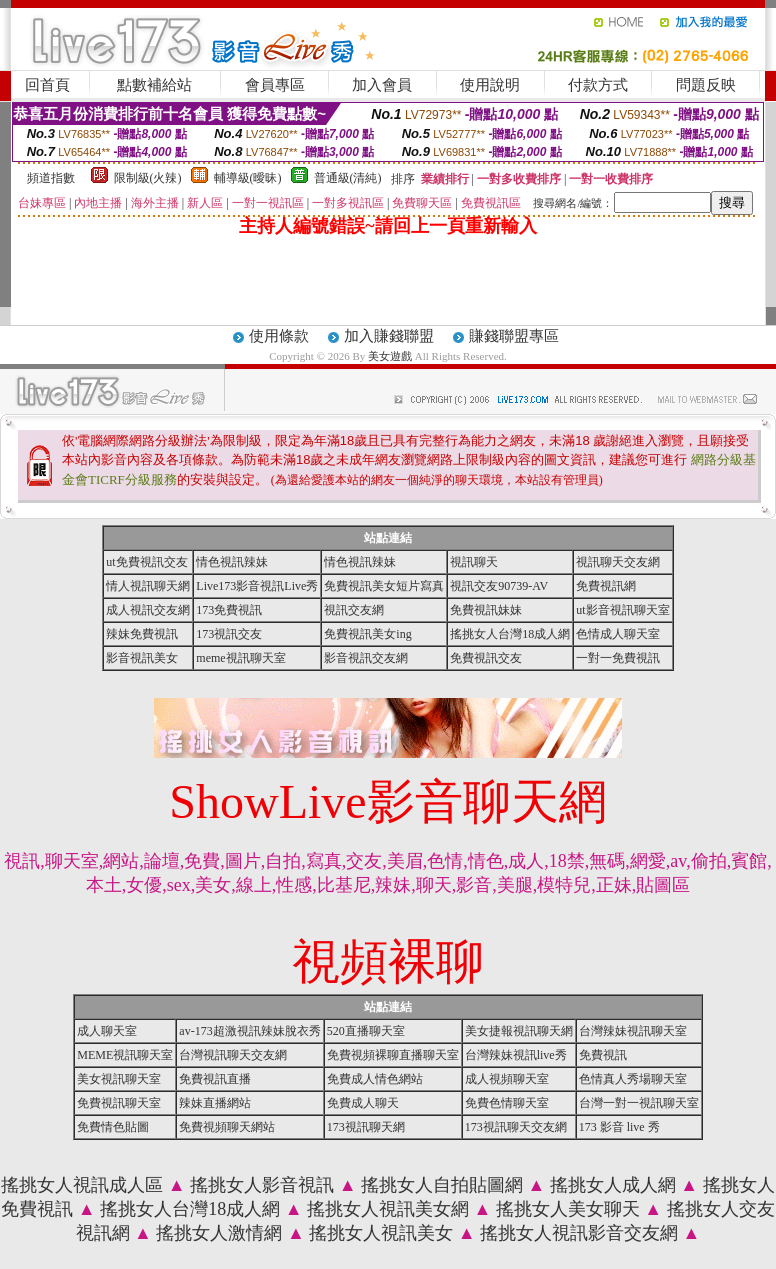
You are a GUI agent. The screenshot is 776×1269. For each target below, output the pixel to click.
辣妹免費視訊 (142, 634)
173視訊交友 (229, 634)
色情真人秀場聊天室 (633, 1079)
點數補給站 (154, 85)
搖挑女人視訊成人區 (82, 1185)
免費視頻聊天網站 (227, 1127)
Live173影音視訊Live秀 (257, 586)
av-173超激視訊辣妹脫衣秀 (249, 1031)
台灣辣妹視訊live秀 (516, 1055)
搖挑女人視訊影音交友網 (579, 1233)
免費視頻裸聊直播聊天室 (393, 1055)
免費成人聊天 (363, 1103)
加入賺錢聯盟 (389, 336)
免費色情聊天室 (507, 1103)
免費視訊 (603, 1055)
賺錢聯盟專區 (514, 336)
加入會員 (382, 85)
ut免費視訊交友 (146, 562)
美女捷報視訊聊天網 (519, 1031)
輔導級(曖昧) (248, 178)
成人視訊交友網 (148, 610)
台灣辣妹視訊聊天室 (633, 1031)
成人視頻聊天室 (507, 1079)
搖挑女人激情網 (219, 1233)
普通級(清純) (348, 178)
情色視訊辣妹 (232, 562)
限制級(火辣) (148, 178)
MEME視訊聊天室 (125, 1055)
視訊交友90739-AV (499, 586)
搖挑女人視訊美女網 (388, 1209)
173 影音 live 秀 (619, 1127)
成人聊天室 (107, 1031)
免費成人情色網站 (375, 1079)
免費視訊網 (606, 586)
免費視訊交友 (486, 658)
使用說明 (490, 85)
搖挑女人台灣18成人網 (510, 634)
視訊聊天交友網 (618, 562)
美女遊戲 (390, 356)
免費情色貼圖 (113, 1127)
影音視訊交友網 (366, 658)
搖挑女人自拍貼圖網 (442, 1185)
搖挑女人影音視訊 (262, 1185)
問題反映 (706, 85)
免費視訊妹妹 (486, 610)
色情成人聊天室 (618, 634)
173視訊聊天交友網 (516, 1127)
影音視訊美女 (142, 658)
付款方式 (598, 85)
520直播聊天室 (366, 1031)
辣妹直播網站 (215, 1103)
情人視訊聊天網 (148, 586)
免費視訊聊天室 (119, 1103)
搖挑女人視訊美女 (381, 1233)
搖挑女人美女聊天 (568, 1209)
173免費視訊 (229, 610)
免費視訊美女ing (367, 634)
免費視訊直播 (215, 1079)
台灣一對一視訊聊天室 (639, 1103)
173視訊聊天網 (366, 1127)
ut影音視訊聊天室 (622, 610)
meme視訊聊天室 (240, 658)
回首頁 (47, 85)
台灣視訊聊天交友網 (233, 1055)
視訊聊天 (474, 562)
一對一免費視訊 (618, 658)
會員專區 (275, 85)
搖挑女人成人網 (613, 1185)
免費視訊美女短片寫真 (384, 586)
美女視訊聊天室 (119, 1079)
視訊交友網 (354, 610)
